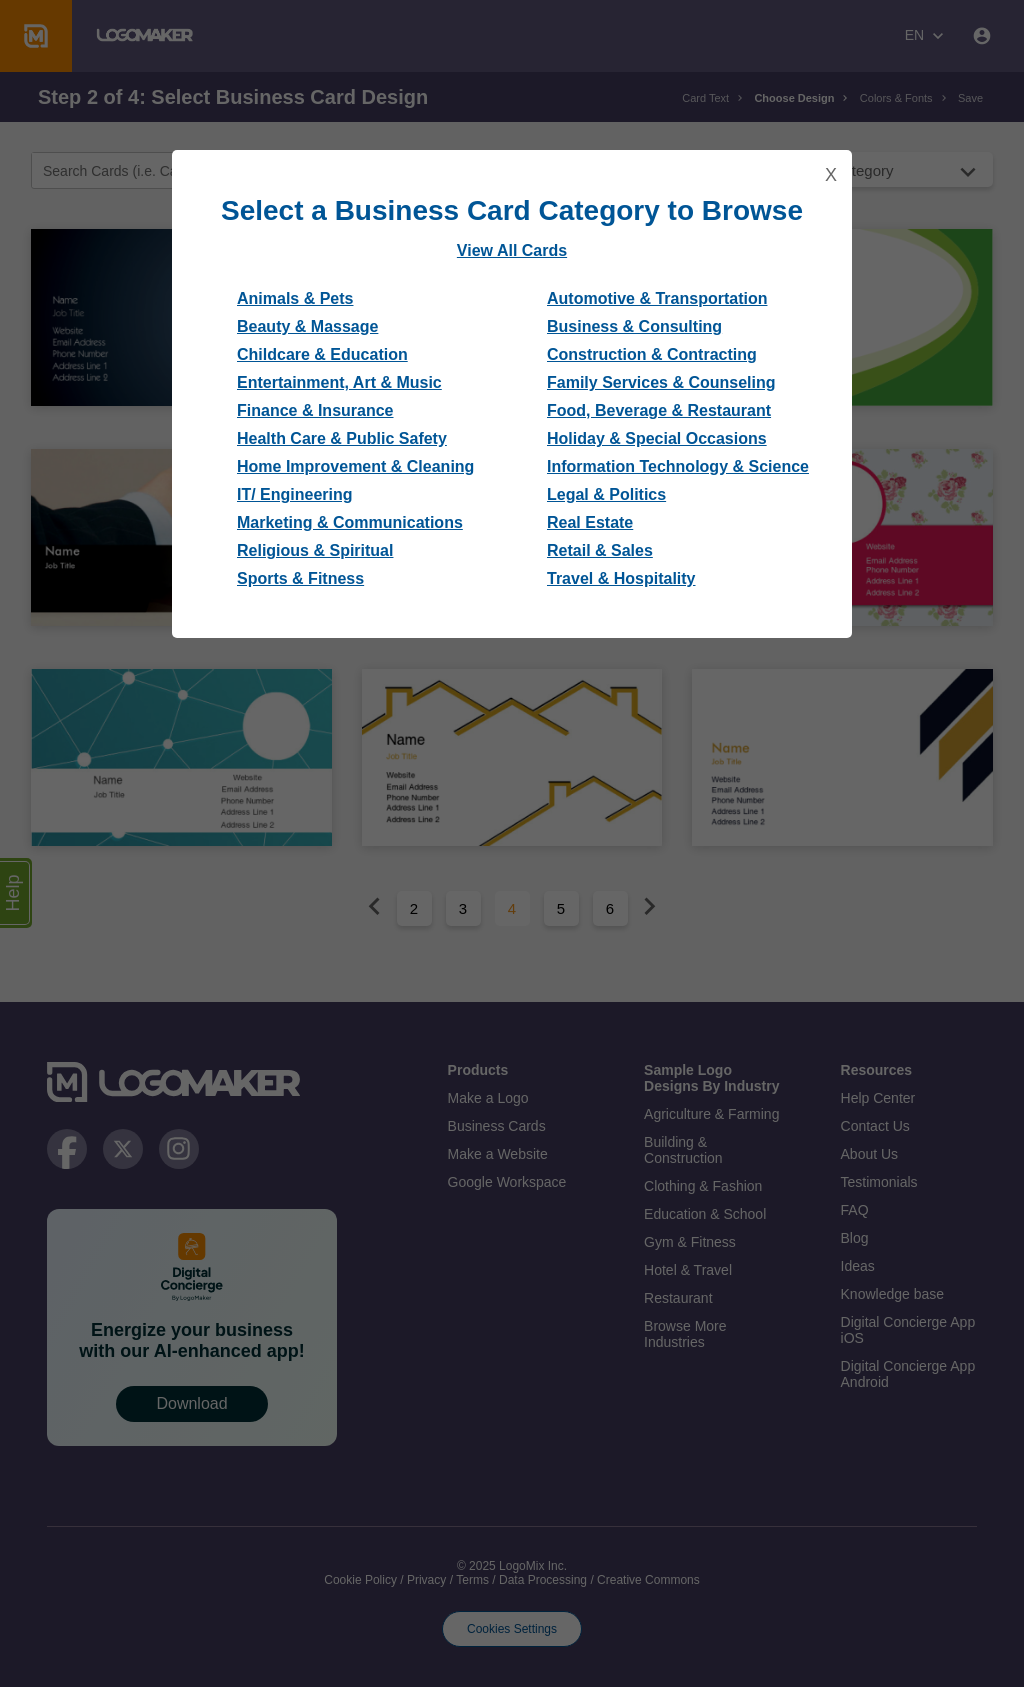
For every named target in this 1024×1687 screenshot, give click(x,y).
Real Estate (590, 522)
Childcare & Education (322, 354)
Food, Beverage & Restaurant (659, 410)
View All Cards (512, 250)
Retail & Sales (600, 550)
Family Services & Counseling (661, 382)
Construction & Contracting (652, 354)
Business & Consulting (634, 326)
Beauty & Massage (307, 326)
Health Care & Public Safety (342, 438)
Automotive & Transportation (657, 298)
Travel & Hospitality (621, 578)
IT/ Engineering (295, 494)
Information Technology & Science (678, 466)
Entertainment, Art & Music (339, 382)
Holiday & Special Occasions (657, 438)
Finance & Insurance (315, 410)
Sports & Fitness (300, 578)
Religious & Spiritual (315, 550)
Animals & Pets (295, 298)
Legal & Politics (606, 494)
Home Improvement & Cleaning (355, 466)
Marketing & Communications (350, 522)
